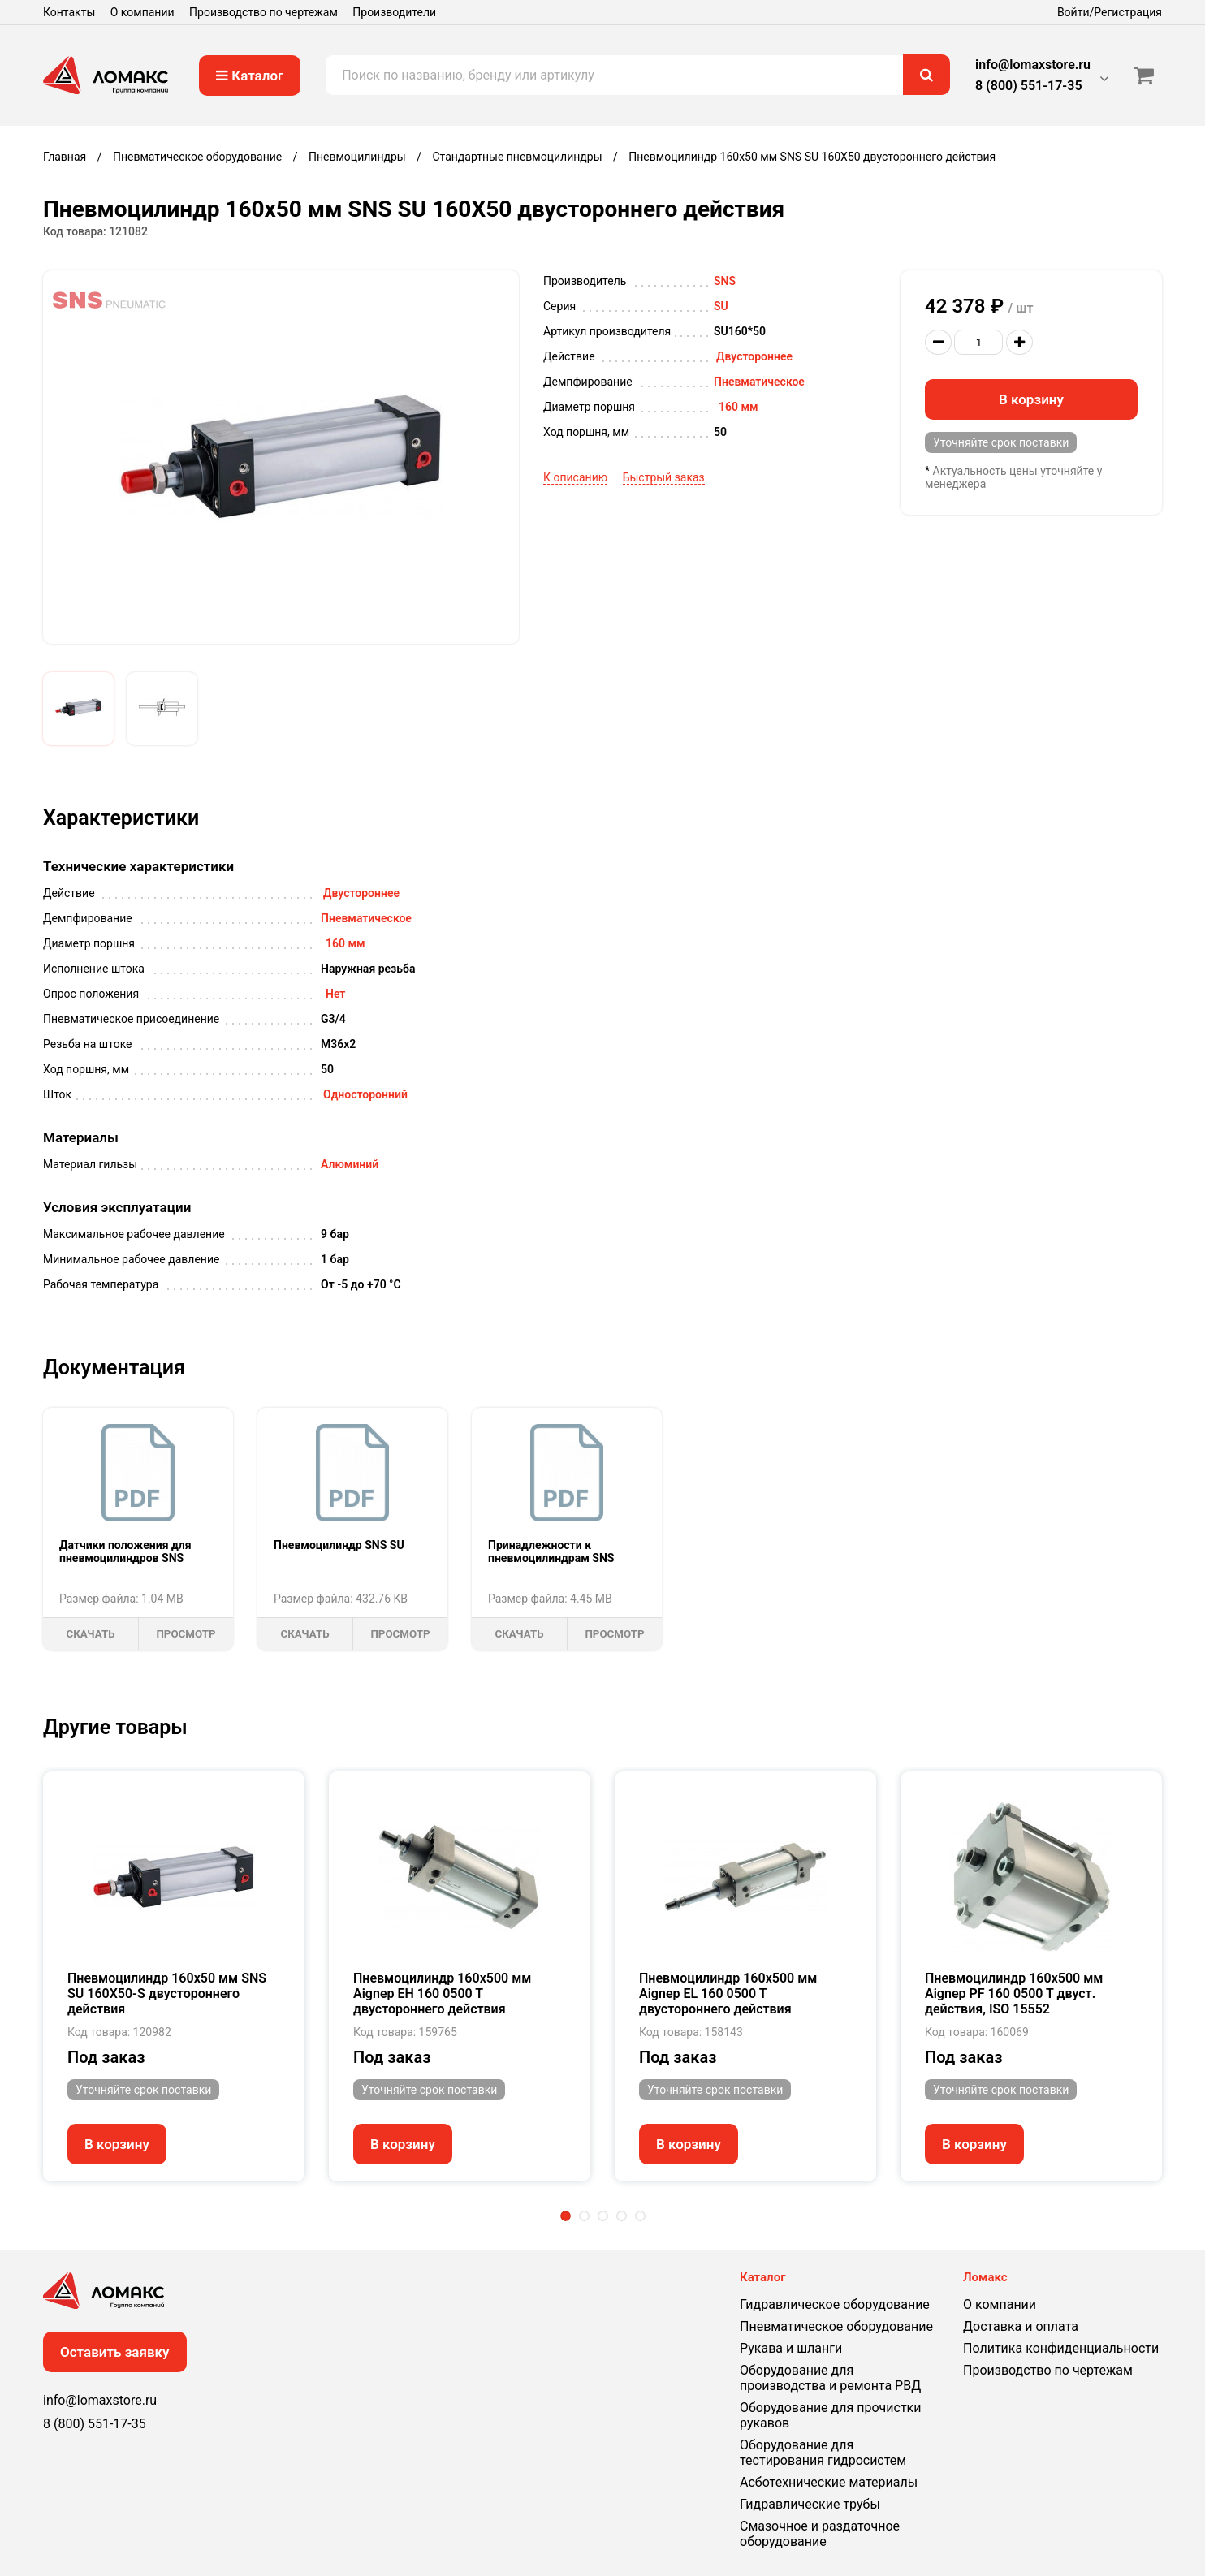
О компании (142, 12)
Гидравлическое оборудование (835, 2304)
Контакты (69, 12)
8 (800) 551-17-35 (1028, 85)
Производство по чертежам (263, 12)
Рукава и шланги (791, 2348)
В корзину (1031, 399)
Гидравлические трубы (810, 2504)
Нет (335, 993)
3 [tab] (603, 2216)
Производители (394, 12)
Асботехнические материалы (829, 2482)
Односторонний (365, 1094)
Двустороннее (754, 356)
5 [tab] (640, 2216)
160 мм (738, 406)
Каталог (249, 75)
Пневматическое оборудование (836, 2326)
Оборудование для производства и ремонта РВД (830, 2377)
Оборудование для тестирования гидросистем (823, 2452)
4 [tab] (621, 2216)
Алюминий (349, 1164)
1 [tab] (565, 2216)
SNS (725, 280)
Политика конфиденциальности (1061, 2348)
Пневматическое (759, 381)
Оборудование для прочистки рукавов (830, 2415)
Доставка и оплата (1020, 2326)
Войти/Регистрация (1109, 12)
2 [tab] (584, 2216)
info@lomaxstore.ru (1033, 64)
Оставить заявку (115, 2352)
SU (721, 306)
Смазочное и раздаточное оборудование (820, 2533)
